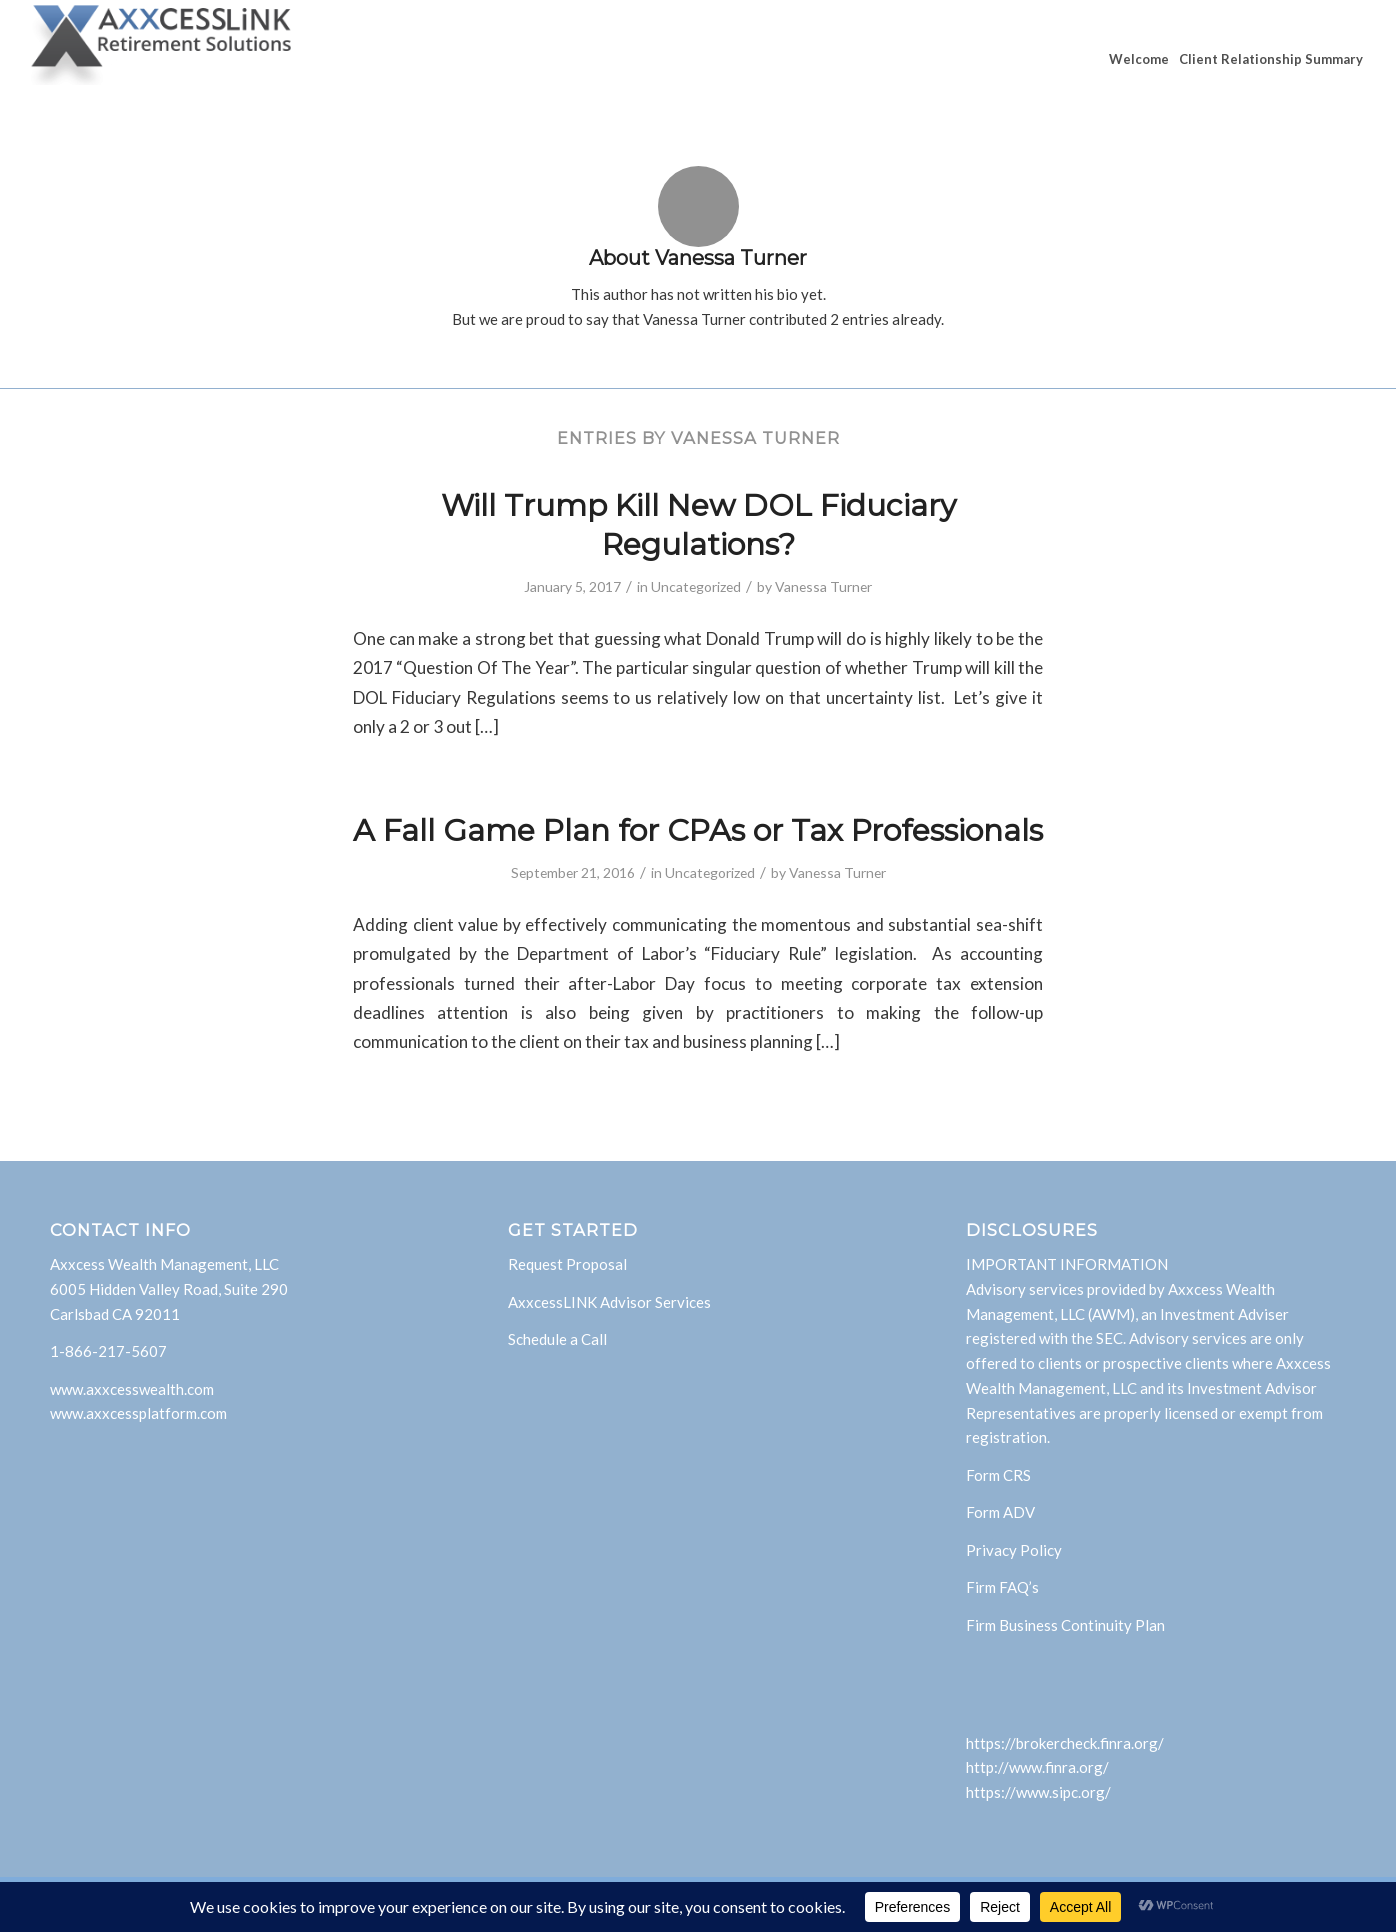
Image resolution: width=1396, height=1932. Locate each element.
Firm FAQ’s (1002, 1587)
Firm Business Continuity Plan (1065, 1625)
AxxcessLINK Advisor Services (609, 1302)
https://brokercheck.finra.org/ (1065, 1743)
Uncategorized (696, 586)
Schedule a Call (557, 1339)
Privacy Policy (1014, 1550)
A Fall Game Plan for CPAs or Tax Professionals (698, 830)
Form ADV (1000, 1512)
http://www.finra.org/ (1037, 1767)
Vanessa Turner (823, 586)
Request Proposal (567, 1264)
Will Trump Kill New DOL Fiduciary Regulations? (698, 525)
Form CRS (998, 1475)
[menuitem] (1139, 59)
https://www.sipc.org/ (1038, 1792)
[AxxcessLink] (162, 59)
